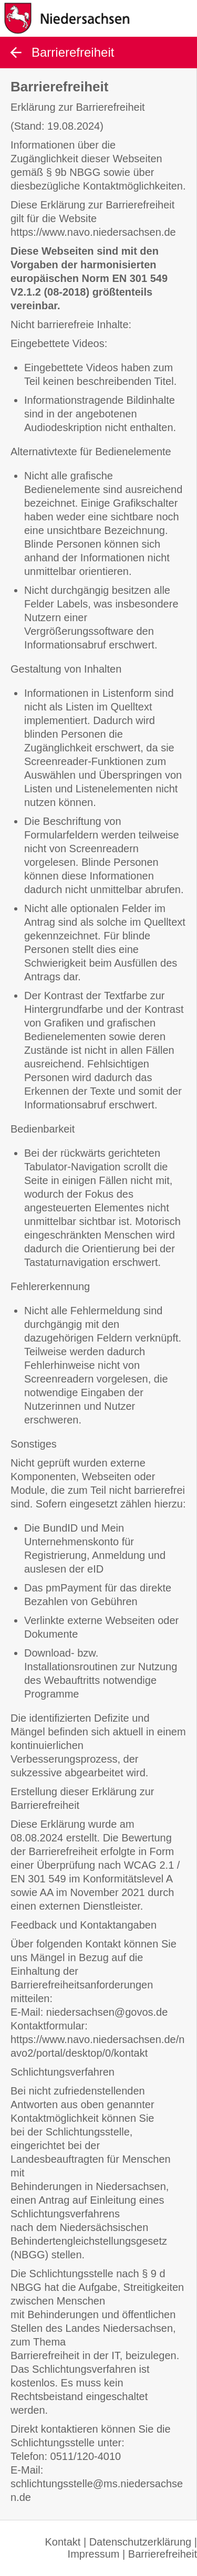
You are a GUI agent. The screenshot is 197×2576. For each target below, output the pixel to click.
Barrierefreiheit (162, 2554)
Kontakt (63, 2542)
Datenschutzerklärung (140, 2542)
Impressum (94, 2554)
